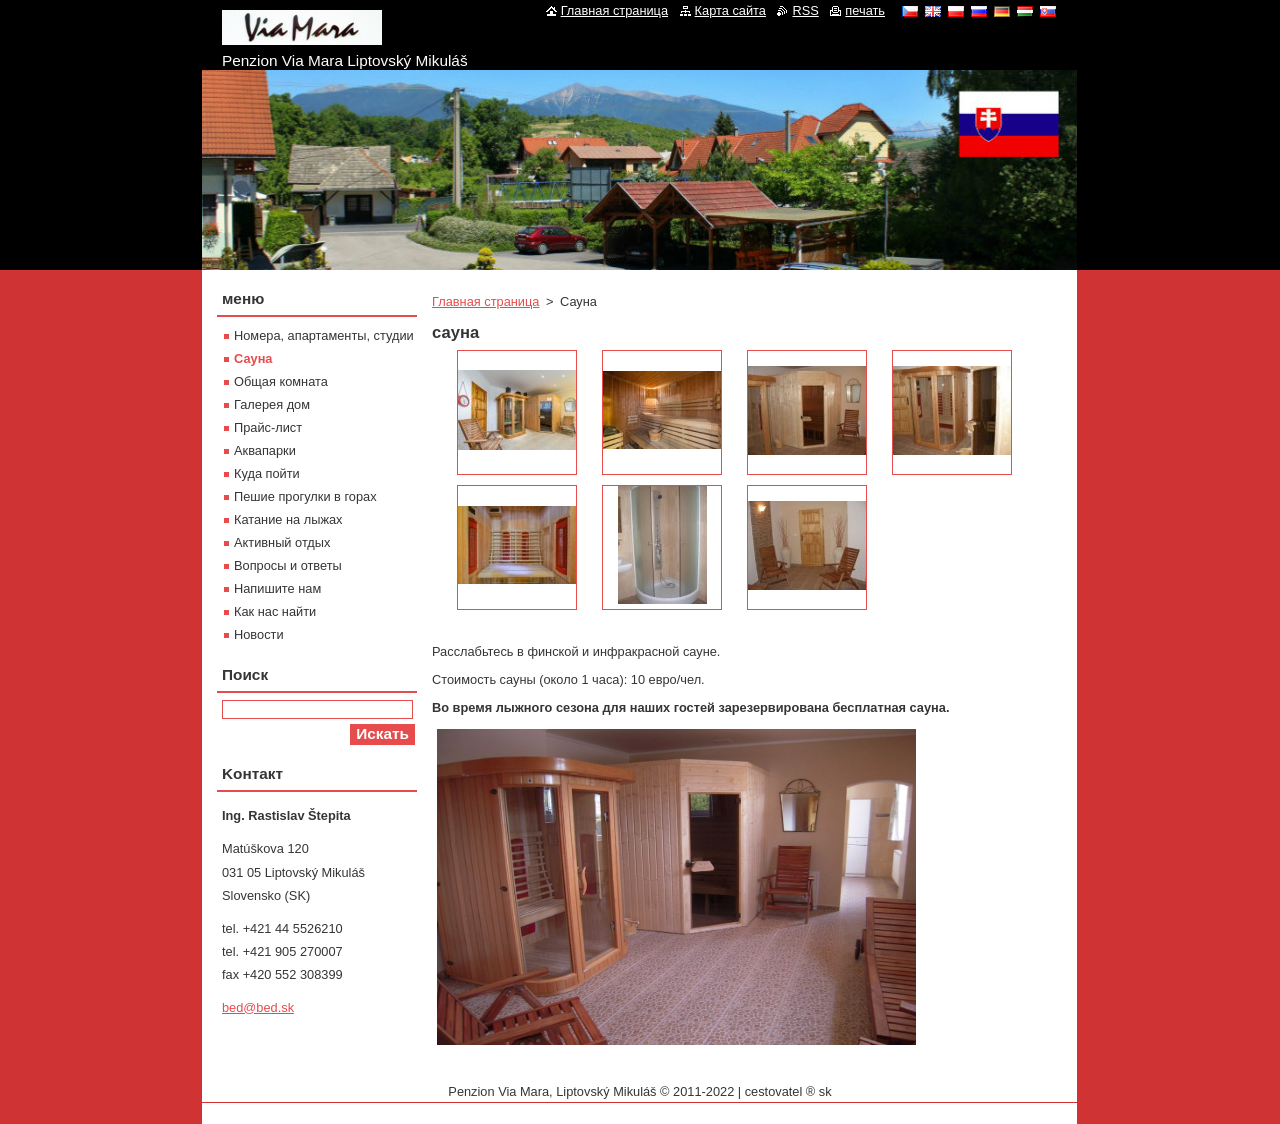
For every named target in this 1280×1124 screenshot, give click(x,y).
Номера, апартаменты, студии (324, 335)
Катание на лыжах (288, 519)
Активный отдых (282, 542)
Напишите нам (277, 588)
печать (865, 10)
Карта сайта (730, 10)
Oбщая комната (281, 381)
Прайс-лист (268, 427)
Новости (259, 634)
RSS (805, 10)
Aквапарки (265, 450)
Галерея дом (272, 404)
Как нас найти (275, 611)
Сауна (253, 358)
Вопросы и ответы (288, 565)
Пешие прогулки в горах (305, 496)
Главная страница (485, 301)
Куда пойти (267, 473)
